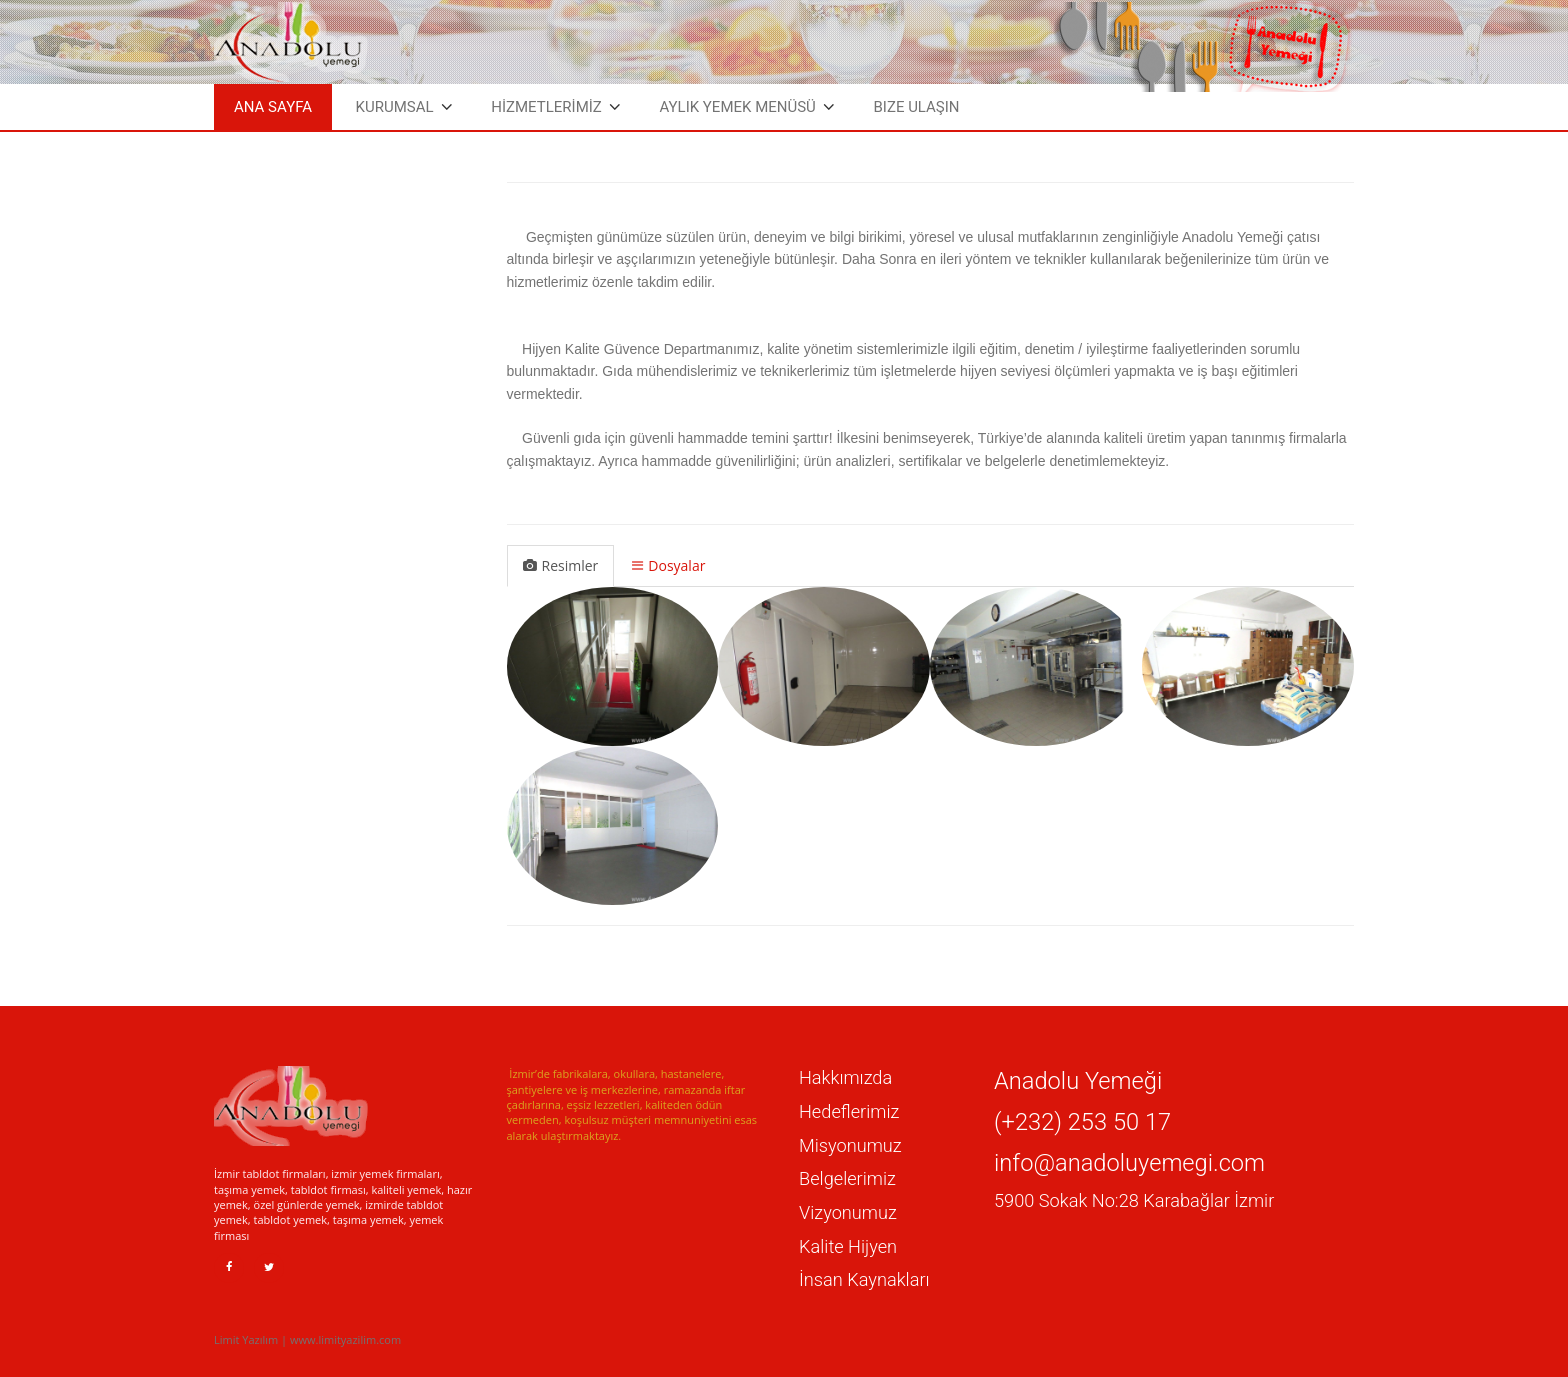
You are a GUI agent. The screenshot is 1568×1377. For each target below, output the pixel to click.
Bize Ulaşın (916, 107)
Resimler (561, 565)
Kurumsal (395, 107)
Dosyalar (668, 565)
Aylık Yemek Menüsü (737, 107)
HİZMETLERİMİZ (546, 107)
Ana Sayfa (273, 107)
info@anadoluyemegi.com (1129, 1163)
